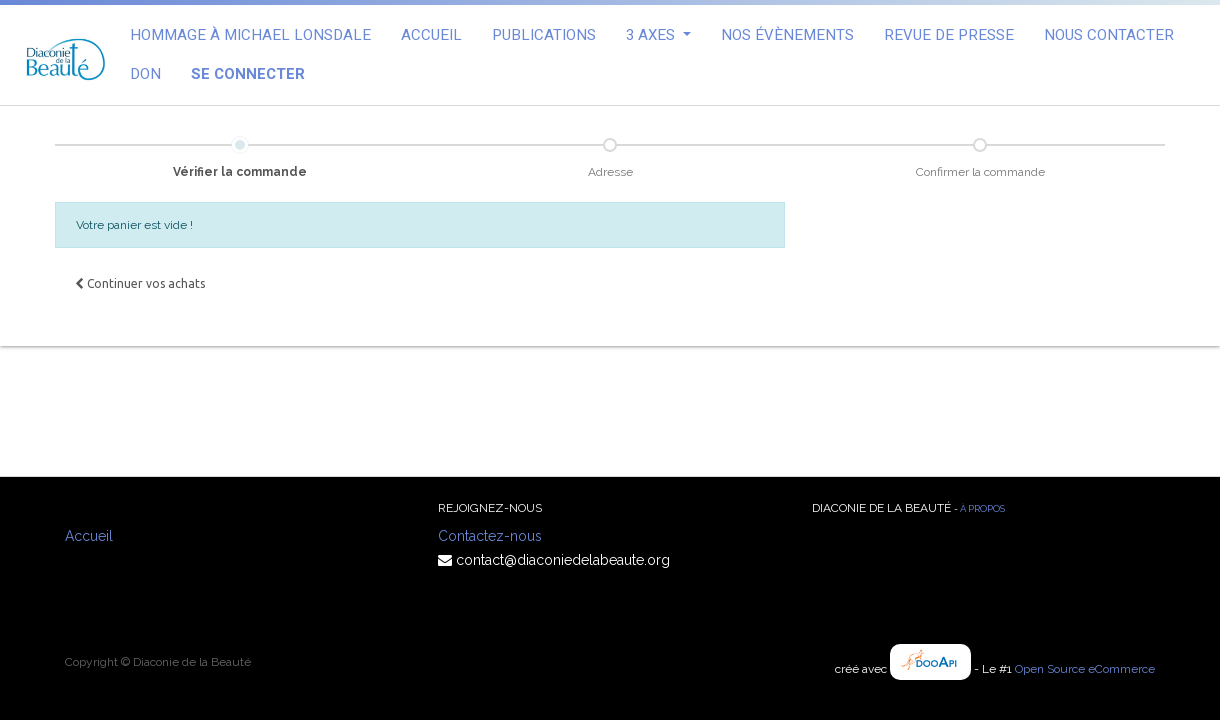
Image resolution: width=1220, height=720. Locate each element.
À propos (982, 508)
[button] (140, 284)
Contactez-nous (490, 536)
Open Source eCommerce (1085, 669)
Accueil (89, 536)
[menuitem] (250, 35)
